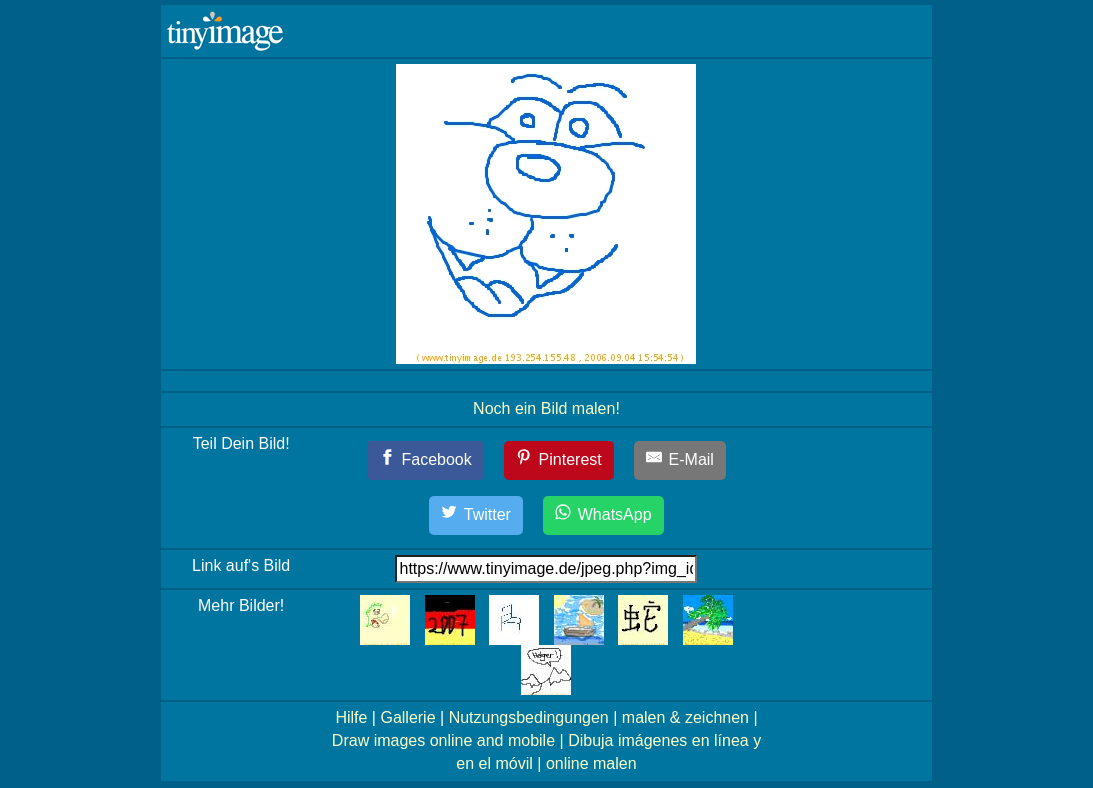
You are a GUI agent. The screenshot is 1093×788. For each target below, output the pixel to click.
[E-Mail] (680, 460)
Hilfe (351, 717)
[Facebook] (425, 460)
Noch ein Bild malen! (546, 408)
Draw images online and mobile (443, 740)
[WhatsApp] (603, 515)
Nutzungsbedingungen (529, 717)
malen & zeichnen (685, 717)
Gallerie (407, 717)
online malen (591, 763)
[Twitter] (476, 515)
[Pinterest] (559, 460)
